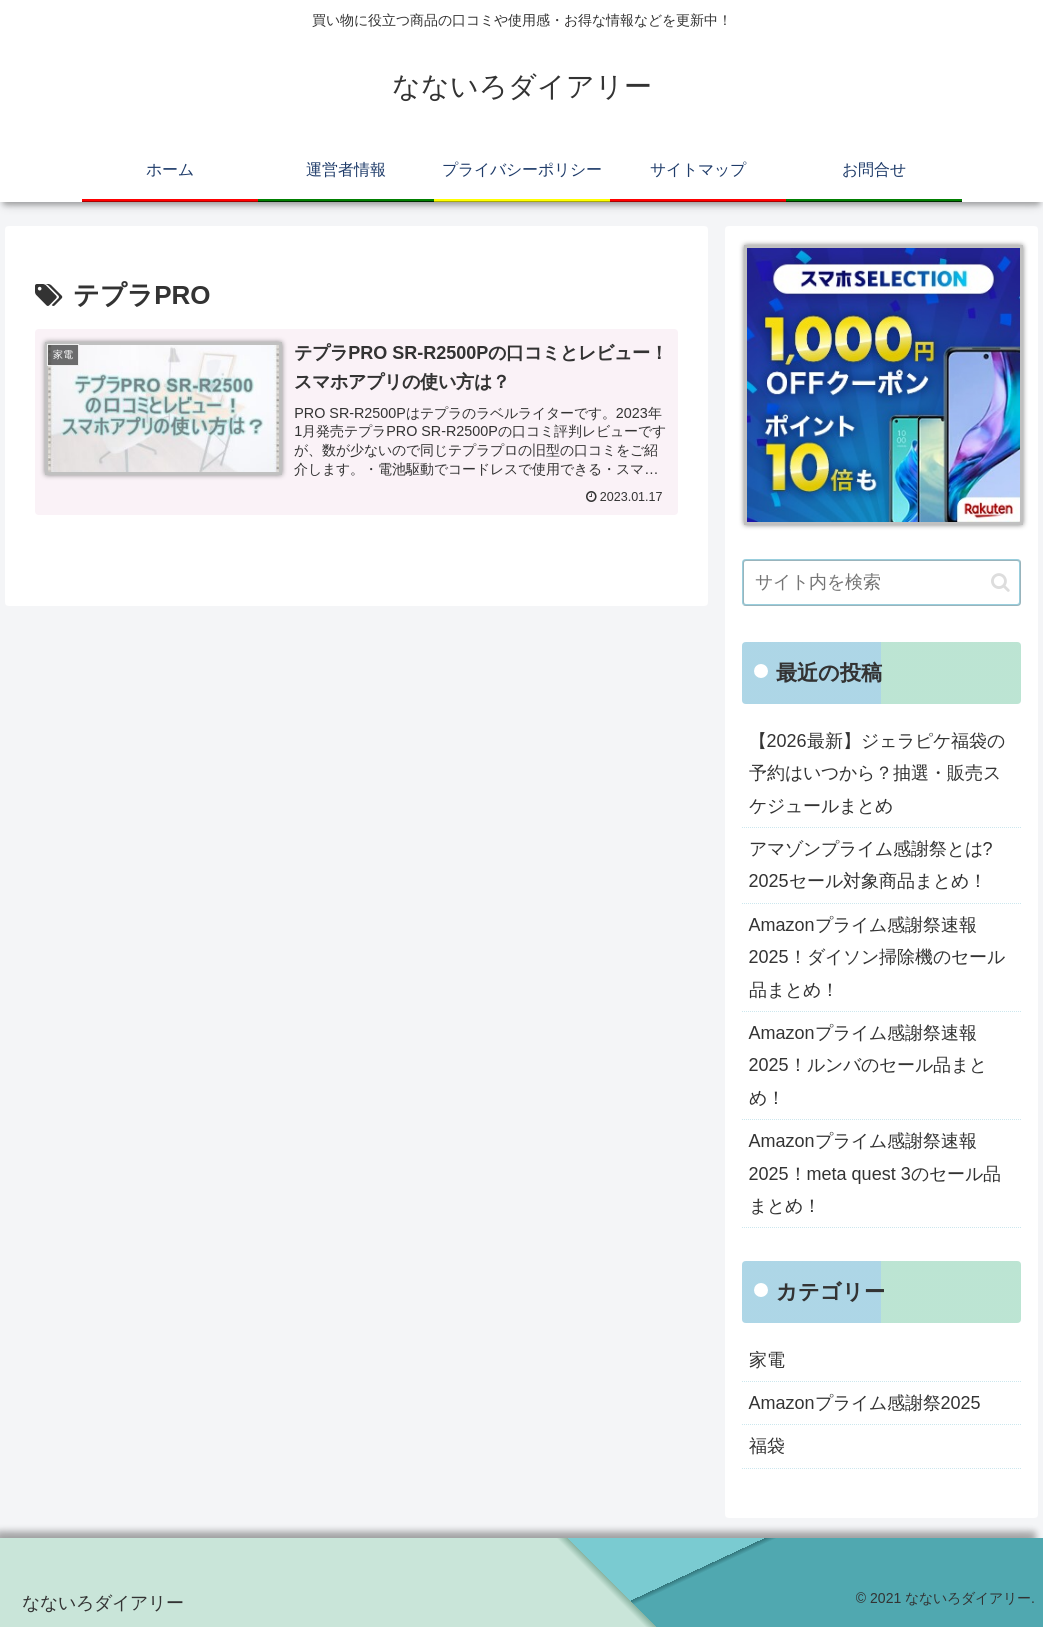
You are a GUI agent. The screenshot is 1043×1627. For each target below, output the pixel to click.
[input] (882, 582)
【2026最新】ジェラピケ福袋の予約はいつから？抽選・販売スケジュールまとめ (877, 773)
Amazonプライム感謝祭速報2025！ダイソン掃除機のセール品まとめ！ (877, 957)
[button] (1000, 582)
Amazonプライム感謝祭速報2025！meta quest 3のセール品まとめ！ (875, 1173)
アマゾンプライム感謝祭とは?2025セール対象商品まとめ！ (871, 865)
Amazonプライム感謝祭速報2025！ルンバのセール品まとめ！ (868, 1065)
